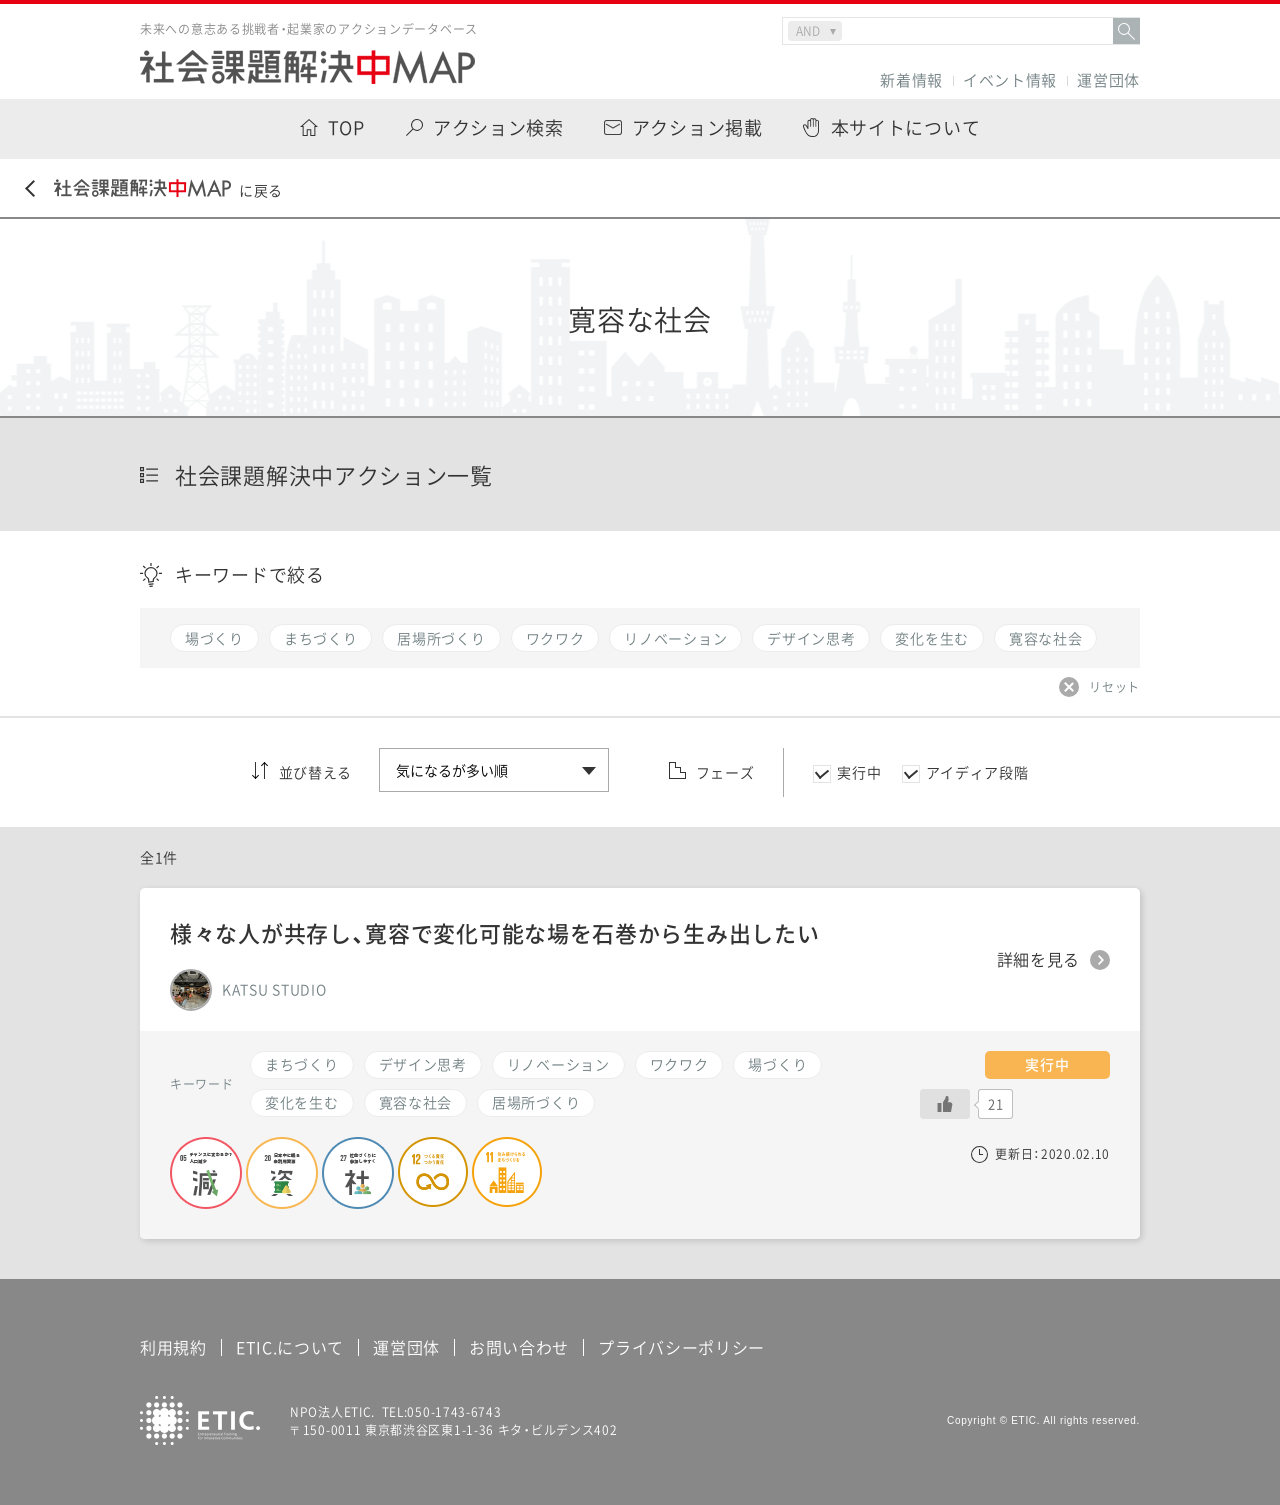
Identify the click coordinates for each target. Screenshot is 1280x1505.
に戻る (154, 189)
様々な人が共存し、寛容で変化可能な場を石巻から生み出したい (494, 932)
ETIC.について (290, 1347)
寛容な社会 (416, 1102)
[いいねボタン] (945, 1104)
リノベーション (558, 1064)
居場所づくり (536, 1102)
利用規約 (173, 1347)
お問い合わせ (519, 1347)
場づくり (777, 1064)
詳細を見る (1039, 960)
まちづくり (302, 1064)
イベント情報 (1010, 80)
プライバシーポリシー (681, 1347)
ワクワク (679, 1064)
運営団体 (1108, 80)
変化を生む (302, 1102)
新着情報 (911, 80)
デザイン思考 (423, 1064)
